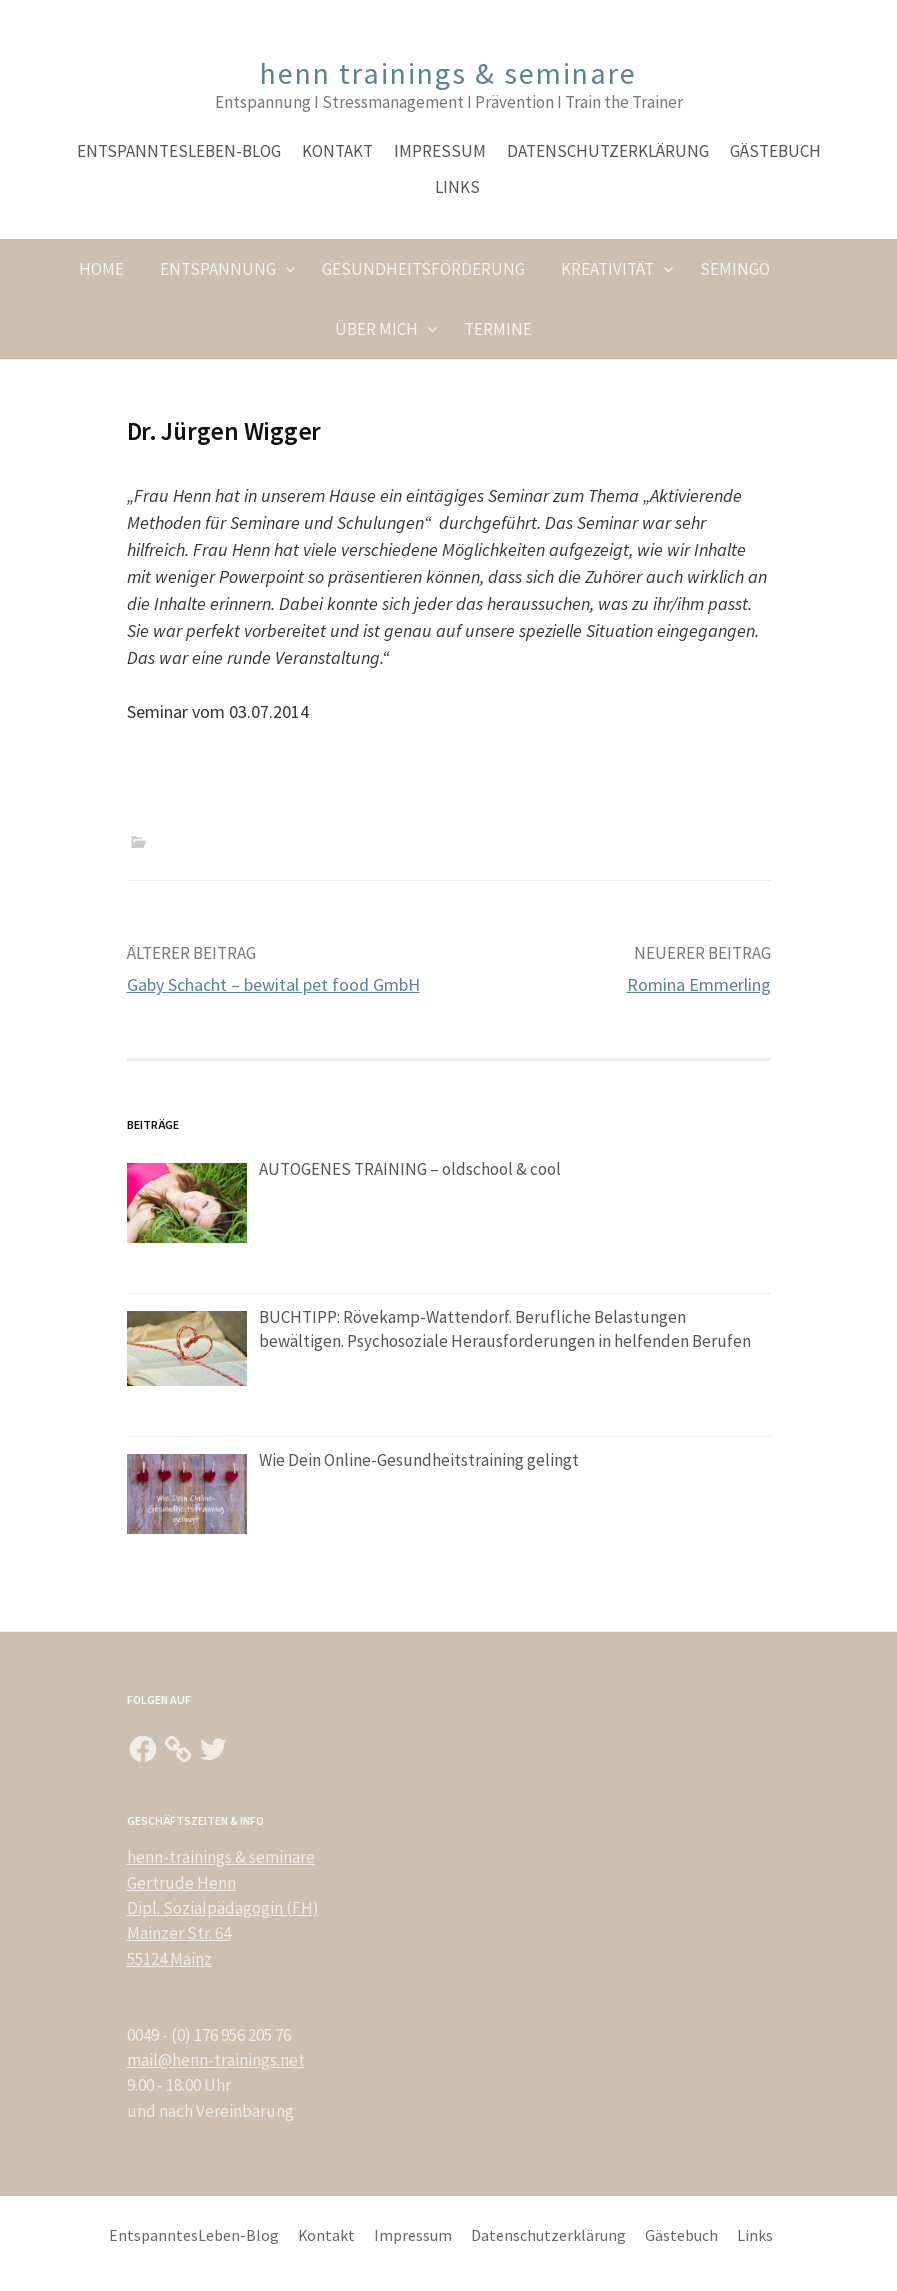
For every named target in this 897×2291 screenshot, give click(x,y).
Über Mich (376, 329)
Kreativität (607, 269)
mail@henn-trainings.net (216, 2060)
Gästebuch (775, 151)
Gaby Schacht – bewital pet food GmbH (273, 984)
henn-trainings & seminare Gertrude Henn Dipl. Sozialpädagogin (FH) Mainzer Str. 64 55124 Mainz (223, 1907)
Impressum (440, 151)
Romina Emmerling (699, 984)
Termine (498, 329)
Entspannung (218, 269)
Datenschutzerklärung (608, 151)
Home (101, 269)
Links (457, 187)
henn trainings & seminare (448, 73)
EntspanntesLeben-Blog (179, 151)
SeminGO (735, 269)
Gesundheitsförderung (423, 269)
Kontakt (337, 151)
